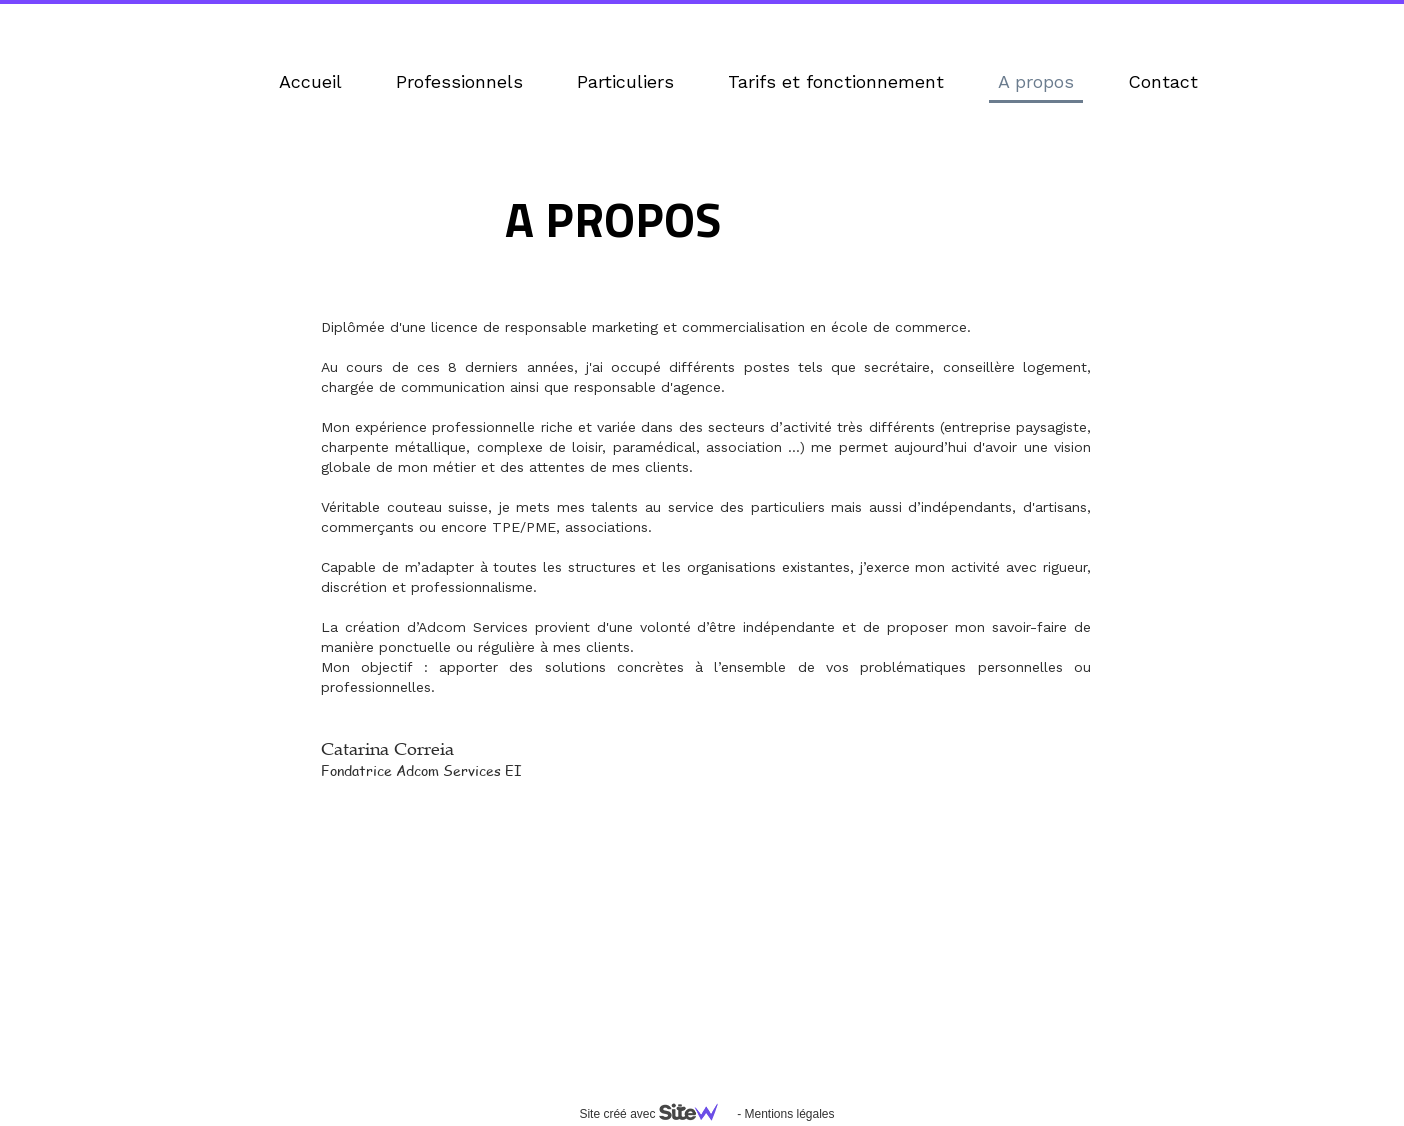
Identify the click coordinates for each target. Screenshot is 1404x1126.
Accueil (310, 81)
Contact (1163, 81)
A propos (1036, 81)
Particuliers (625, 81)
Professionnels (459, 81)
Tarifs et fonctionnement (836, 81)
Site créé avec (656, 1114)
